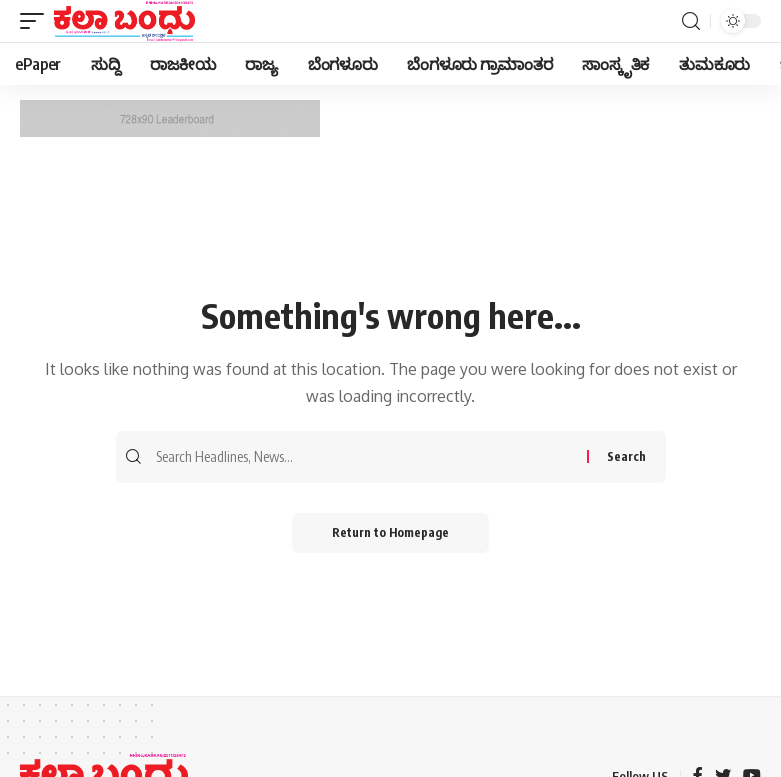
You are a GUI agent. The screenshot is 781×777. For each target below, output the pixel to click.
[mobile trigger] (37, 21)
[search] (691, 21)
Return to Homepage (390, 532)
